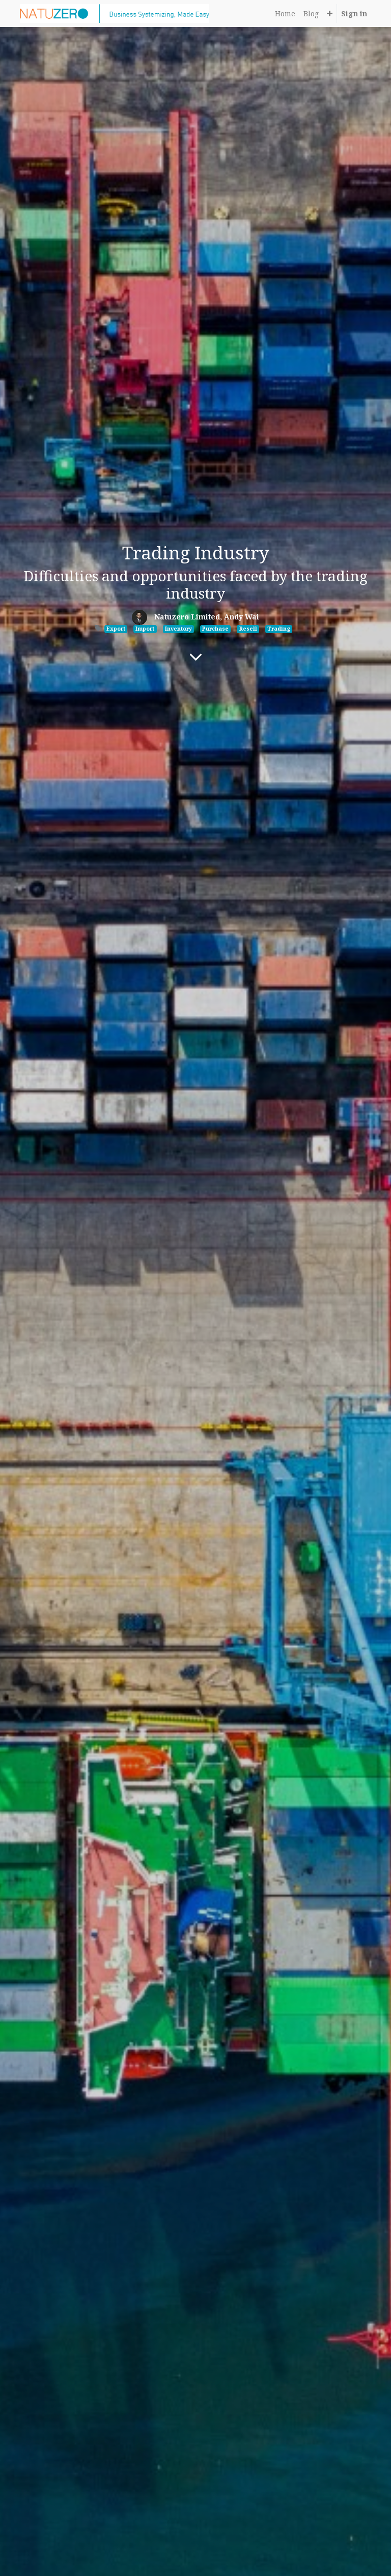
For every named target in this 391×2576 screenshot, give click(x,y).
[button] (330, 13)
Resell (248, 628)
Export (115, 628)
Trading (278, 628)
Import (144, 628)
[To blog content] (196, 656)
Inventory (178, 628)
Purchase (215, 628)
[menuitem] (285, 13)
